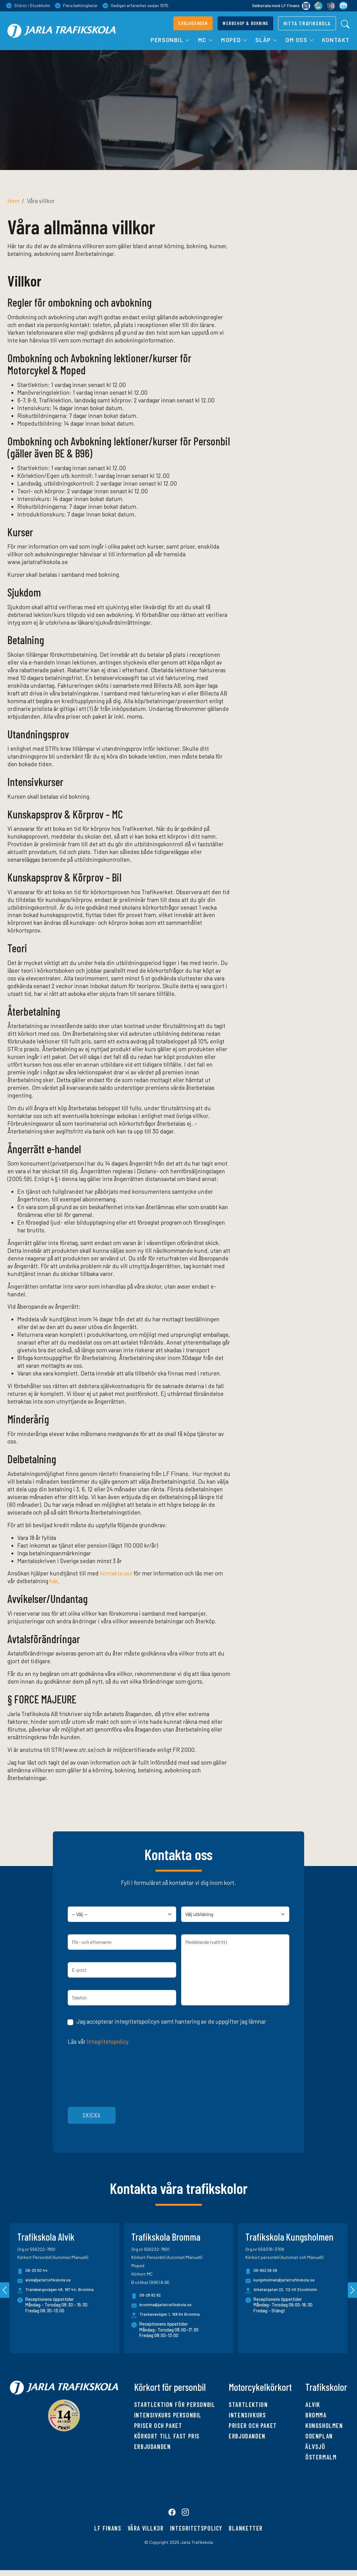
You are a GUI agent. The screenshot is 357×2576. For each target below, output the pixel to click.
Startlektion (248, 2404)
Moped (234, 39)
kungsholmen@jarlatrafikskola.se (281, 2281)
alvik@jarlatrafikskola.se (45, 2281)
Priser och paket (158, 2425)
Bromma (316, 2415)
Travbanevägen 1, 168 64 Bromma (171, 2314)
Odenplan (319, 2436)
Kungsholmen (324, 2425)
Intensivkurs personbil (168, 2415)
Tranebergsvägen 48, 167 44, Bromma (61, 2289)
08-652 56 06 (262, 2271)
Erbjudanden (152, 2446)
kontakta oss (116, 1573)
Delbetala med (279, 6)
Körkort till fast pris (167, 2436)
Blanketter (246, 2534)
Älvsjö (315, 2446)
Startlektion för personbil (174, 2404)
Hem (13, 200)
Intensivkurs (247, 2415)
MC (206, 39)
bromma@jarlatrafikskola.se (162, 2305)
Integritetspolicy (108, 2041)
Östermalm (321, 2457)
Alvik (312, 2404)
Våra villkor (146, 2534)
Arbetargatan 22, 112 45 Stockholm (287, 2289)
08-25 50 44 (33, 2271)
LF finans (107, 2534)
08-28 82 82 (147, 2296)
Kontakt (336, 39)
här (53, 1580)
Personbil (171, 39)
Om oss (300, 39)
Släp (266, 39)
